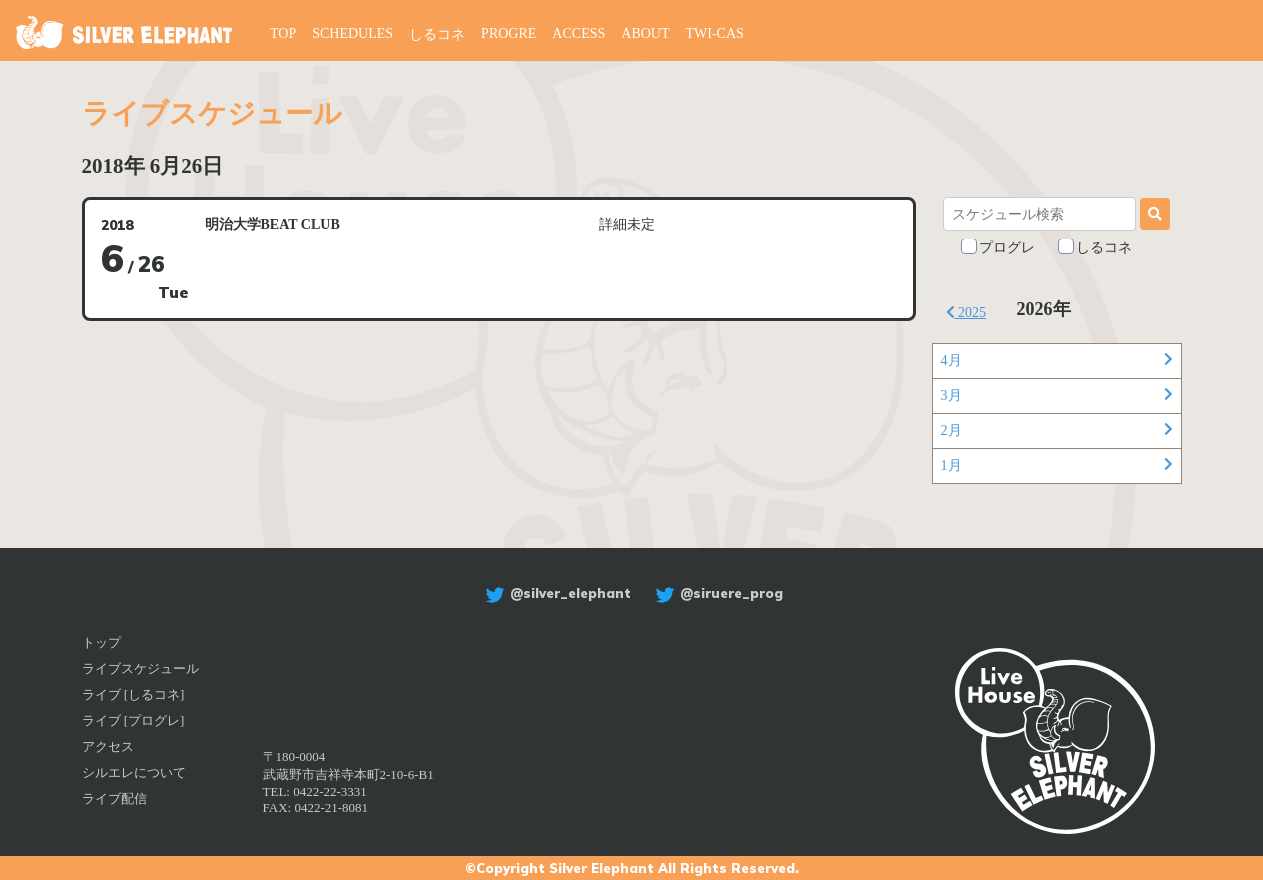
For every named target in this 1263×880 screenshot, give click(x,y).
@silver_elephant (555, 593)
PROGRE (508, 33)
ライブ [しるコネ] (133, 694)
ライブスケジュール (140, 668)
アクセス (108, 746)
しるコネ (437, 34)
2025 (966, 312)
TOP (283, 33)
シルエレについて (134, 772)
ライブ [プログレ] (133, 720)
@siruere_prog (716, 593)
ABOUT (645, 33)
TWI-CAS (715, 33)
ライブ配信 (114, 798)
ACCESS (578, 33)
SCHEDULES (352, 33)
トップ (101, 642)
